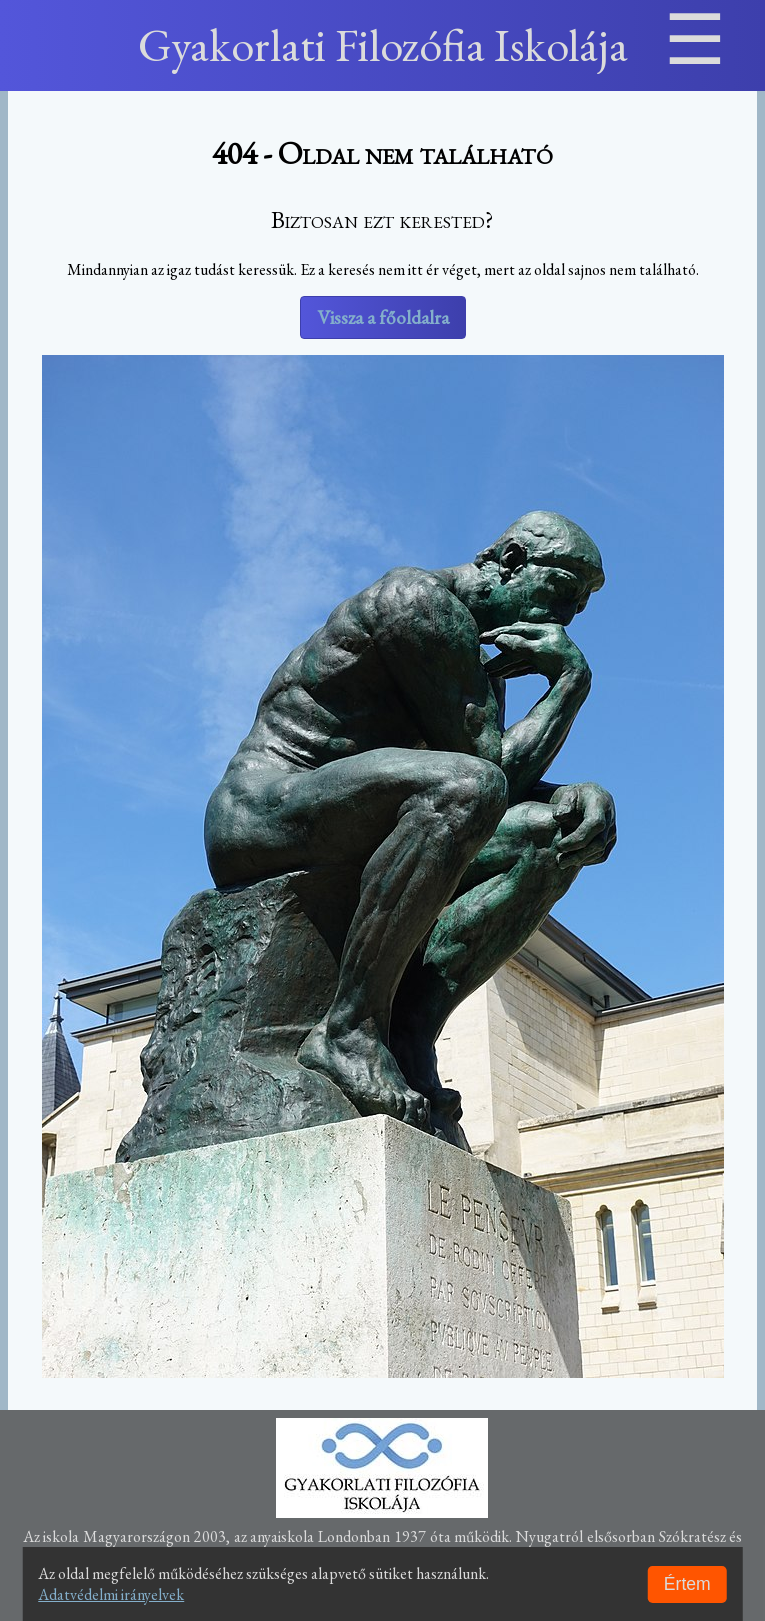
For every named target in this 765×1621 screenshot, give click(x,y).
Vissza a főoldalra (383, 317)
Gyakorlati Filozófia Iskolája (383, 45)
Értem (687, 1584)
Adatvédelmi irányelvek (111, 1594)
